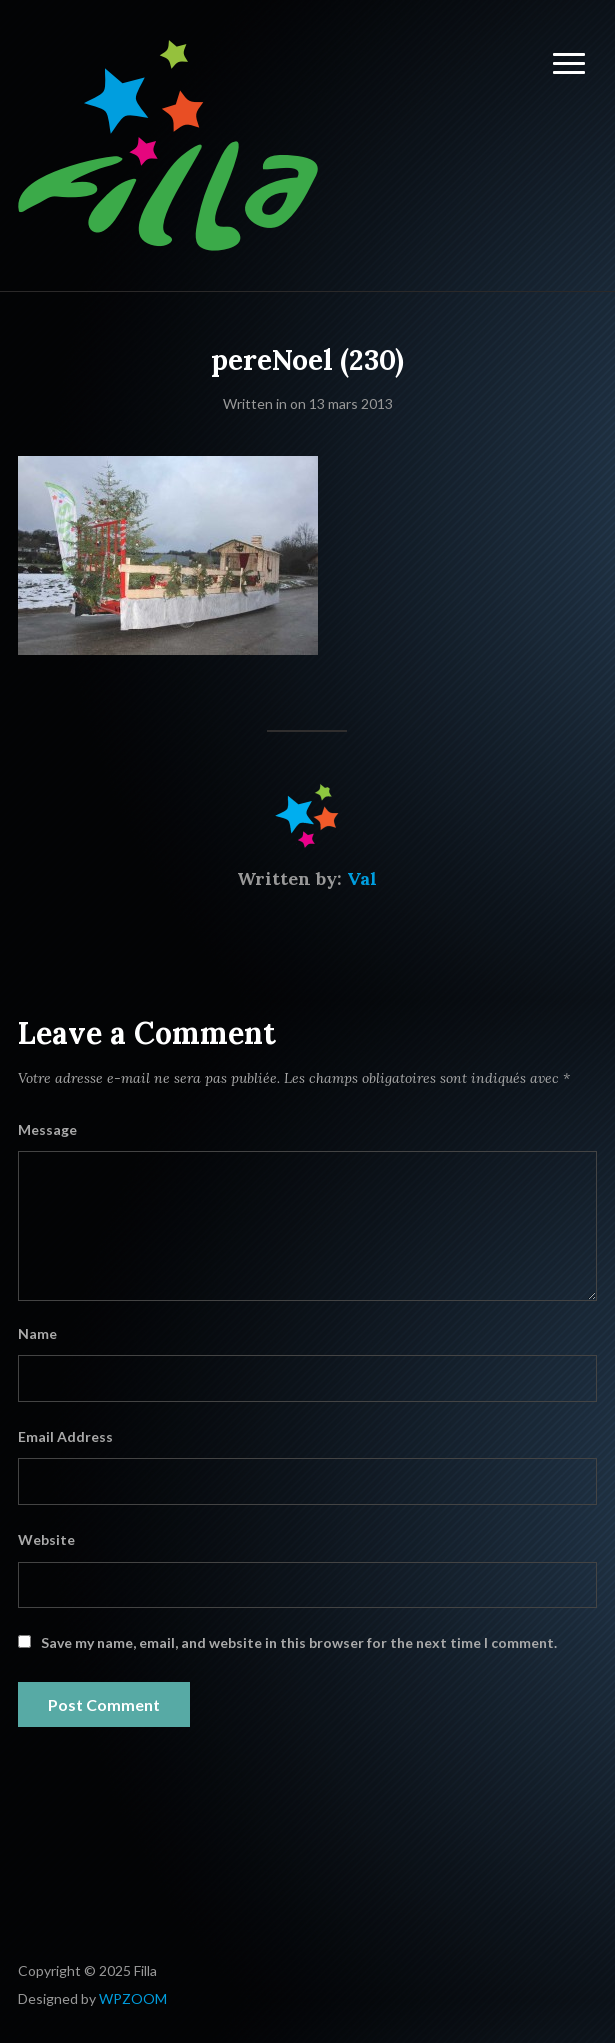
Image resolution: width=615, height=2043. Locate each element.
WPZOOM (133, 1998)
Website (46, 1539)
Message (47, 1129)
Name (37, 1333)
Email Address (65, 1436)
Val (362, 878)
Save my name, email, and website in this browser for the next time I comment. (299, 1642)
